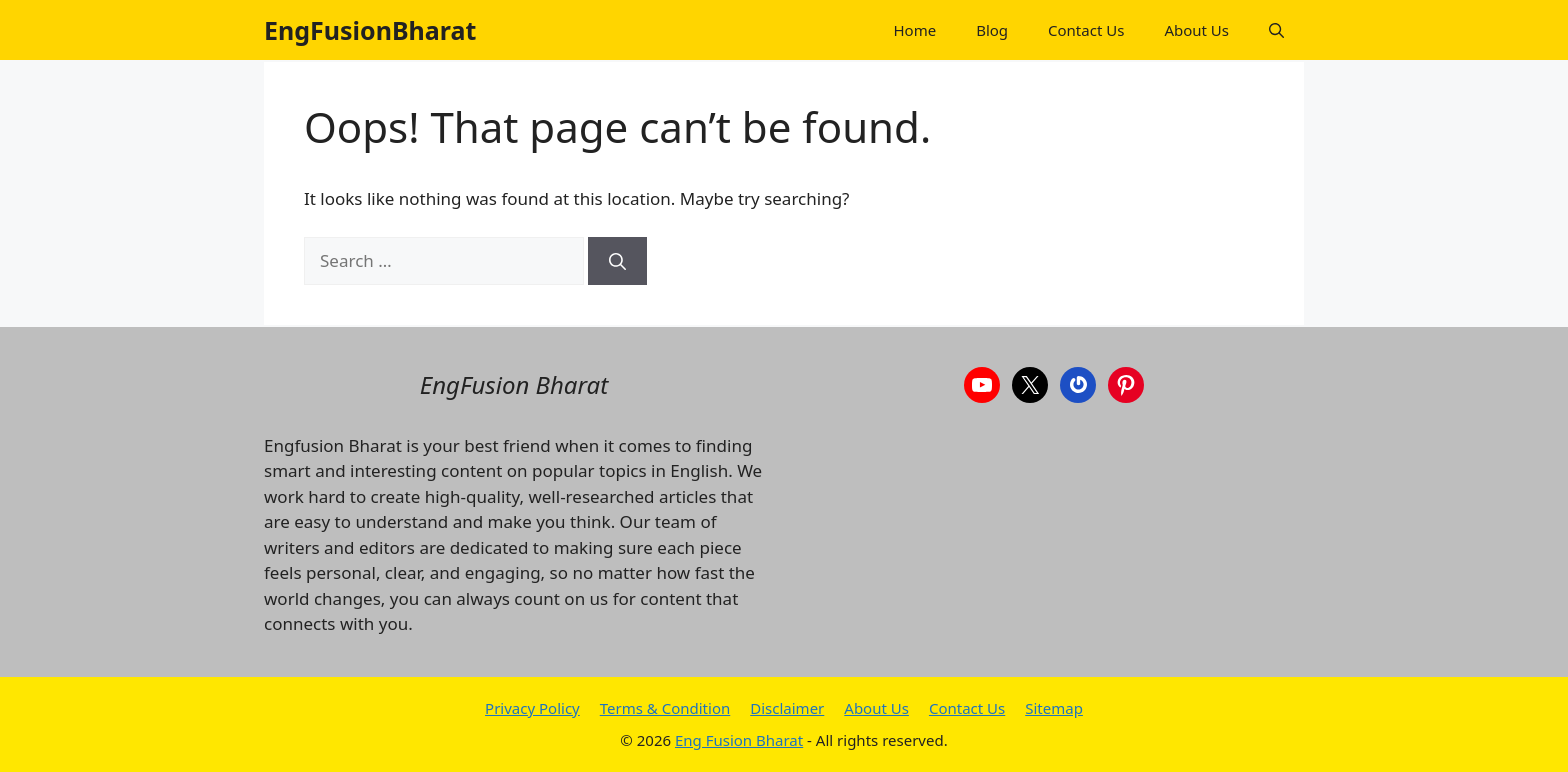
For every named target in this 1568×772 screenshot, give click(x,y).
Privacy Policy (532, 708)
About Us (1196, 30)
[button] (1276, 30)
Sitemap (1054, 708)
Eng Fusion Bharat (739, 740)
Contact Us (1086, 30)
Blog (992, 30)
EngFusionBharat (370, 30)
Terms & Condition (665, 708)
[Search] (617, 261)
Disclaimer (787, 708)
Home (914, 30)
